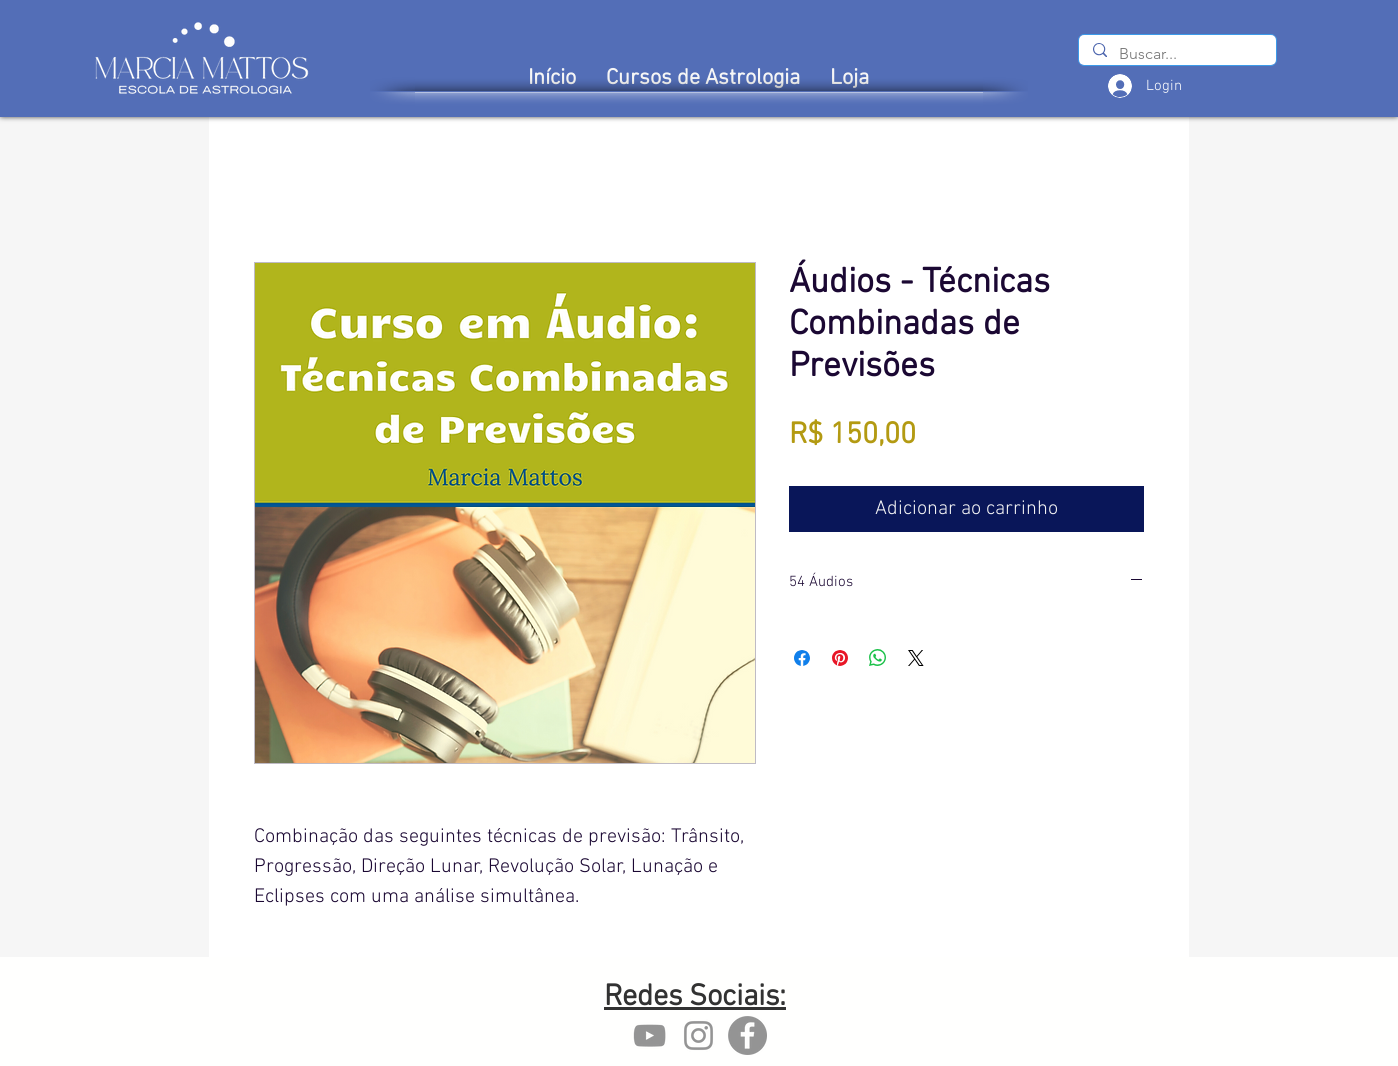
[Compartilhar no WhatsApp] (878, 658)
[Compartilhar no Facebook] (802, 658)
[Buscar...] (1176, 54)
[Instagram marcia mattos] (698, 1035)
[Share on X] (916, 658)
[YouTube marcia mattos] (649, 1035)
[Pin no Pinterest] (840, 658)
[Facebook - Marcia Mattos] (747, 1035)
